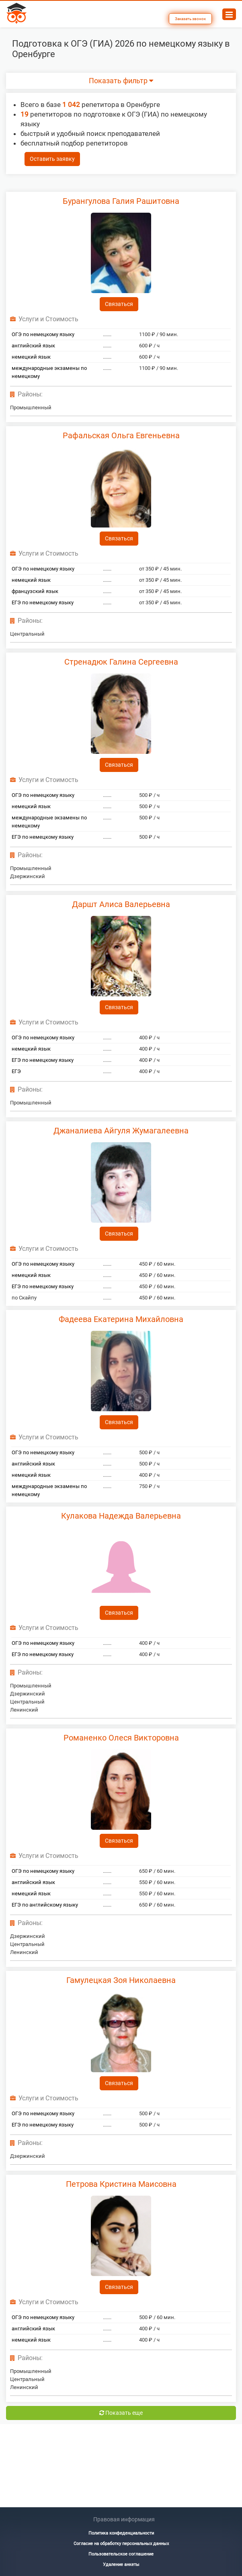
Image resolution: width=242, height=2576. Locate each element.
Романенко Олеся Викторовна (121, 1738)
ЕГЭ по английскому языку (45, 1905)
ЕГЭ (16, 1071)
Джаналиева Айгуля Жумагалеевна (121, 1130)
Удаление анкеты (121, 2564)
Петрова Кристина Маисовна (121, 2184)
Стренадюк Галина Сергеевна (121, 662)
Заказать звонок (190, 18)
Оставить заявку (52, 159)
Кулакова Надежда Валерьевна (121, 1516)
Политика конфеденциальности (121, 2533)
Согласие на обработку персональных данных (121, 2543)
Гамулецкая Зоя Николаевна (121, 1980)
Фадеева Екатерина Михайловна (121, 1319)
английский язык (33, 346)
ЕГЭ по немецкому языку (43, 602)
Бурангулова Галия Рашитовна (121, 201)
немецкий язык (31, 357)
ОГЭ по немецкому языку (43, 334)
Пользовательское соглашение (121, 2554)
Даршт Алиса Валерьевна (121, 904)
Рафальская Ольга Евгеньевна (121, 435)
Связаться (119, 304)
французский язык (35, 591)
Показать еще (121, 2413)
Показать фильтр (121, 81)
